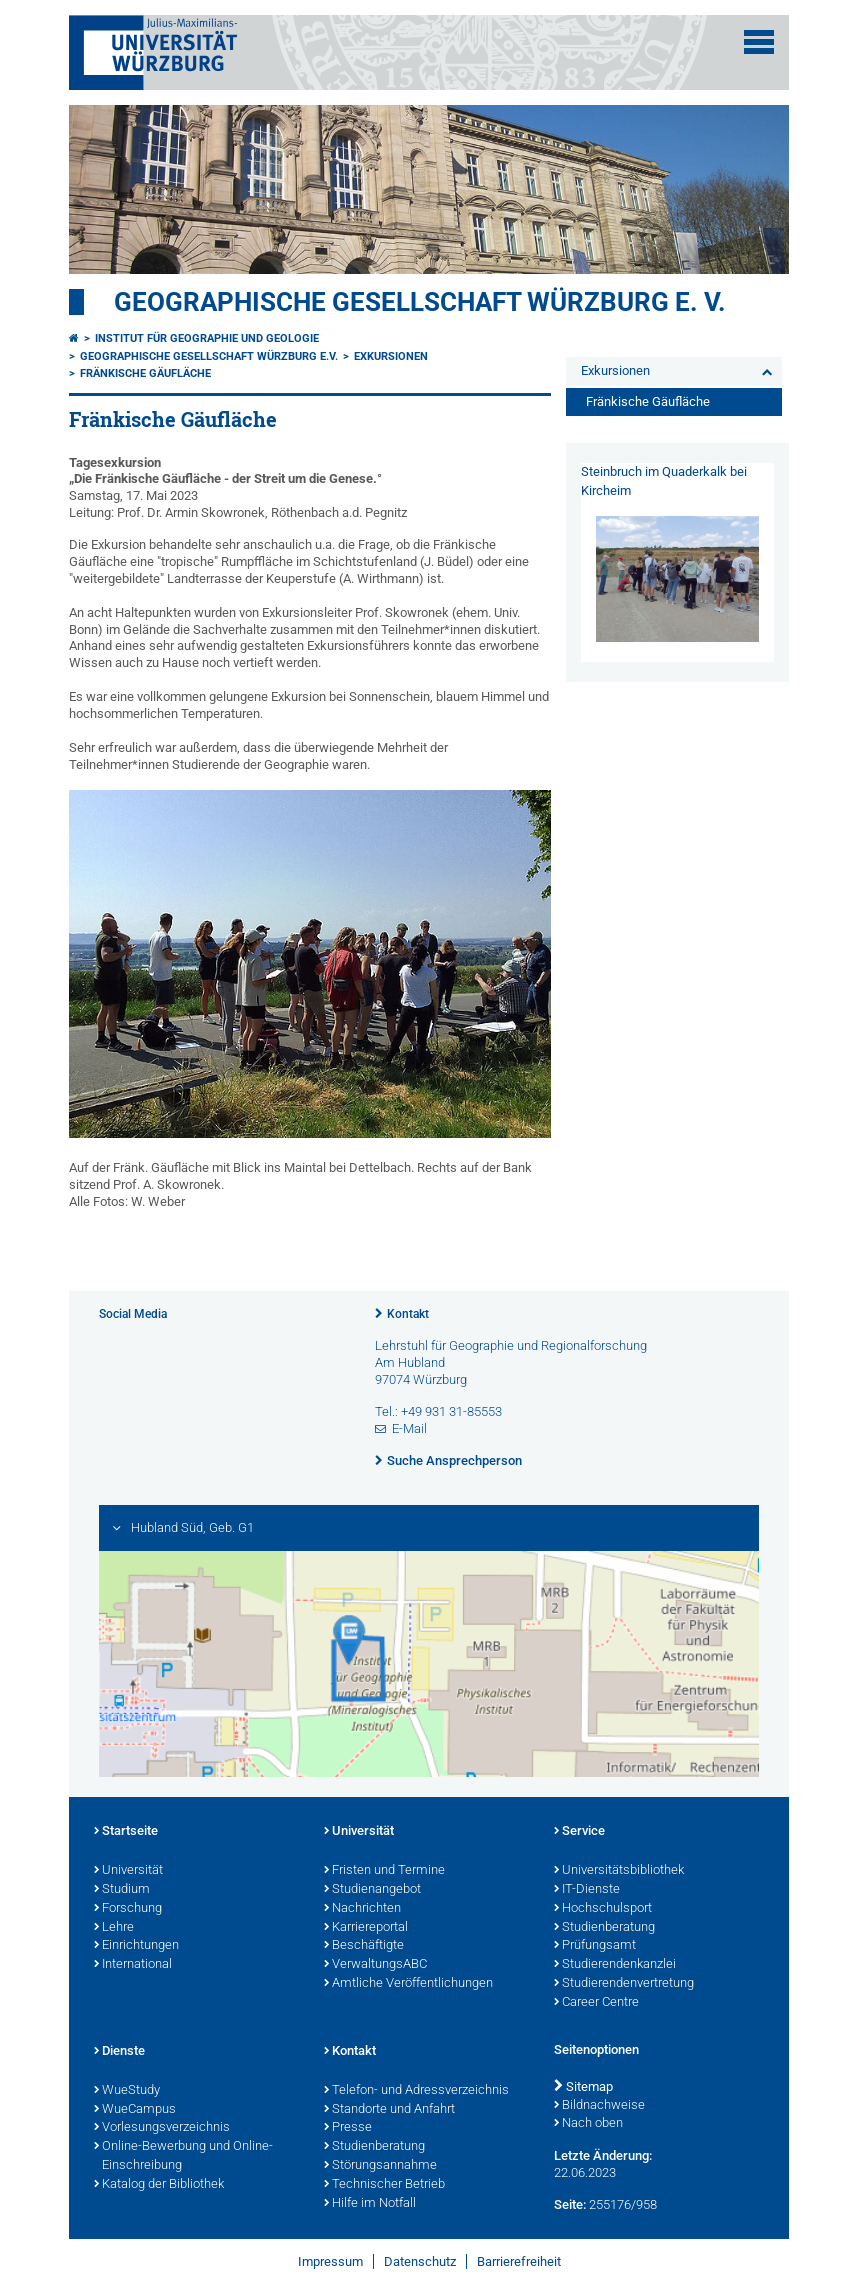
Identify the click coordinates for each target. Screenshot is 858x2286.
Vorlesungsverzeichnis (162, 2128)
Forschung (128, 1909)
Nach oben (588, 2124)
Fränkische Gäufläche (145, 373)
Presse (348, 2128)
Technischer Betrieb (384, 2185)
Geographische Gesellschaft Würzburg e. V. (420, 302)
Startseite (126, 1832)
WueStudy (127, 2091)
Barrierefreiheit (519, 2261)
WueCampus (135, 2110)
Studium (122, 1890)
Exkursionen (391, 356)
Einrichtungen (136, 1946)
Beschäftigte (364, 1946)
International (133, 1965)
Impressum (330, 2261)
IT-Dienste (587, 1890)
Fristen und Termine (384, 1871)
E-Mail (409, 1428)
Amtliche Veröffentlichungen (408, 1984)
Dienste (119, 2052)
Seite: (570, 2204)
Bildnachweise (599, 2106)
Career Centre (596, 2003)
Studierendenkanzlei (615, 1965)
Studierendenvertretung (624, 1984)
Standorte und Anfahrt (389, 2110)
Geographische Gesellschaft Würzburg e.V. (209, 356)
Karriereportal (366, 1928)
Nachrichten (362, 1909)
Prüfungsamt (595, 1946)
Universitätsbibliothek (619, 1871)
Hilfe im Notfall (370, 2204)
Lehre (114, 1928)
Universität (128, 1871)
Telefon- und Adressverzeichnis (416, 2091)
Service (579, 1832)
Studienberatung (604, 1928)
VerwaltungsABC (375, 1965)
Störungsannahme (380, 2166)
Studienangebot (372, 1890)
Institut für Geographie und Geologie (207, 338)
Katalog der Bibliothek (159, 2185)
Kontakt (408, 1314)
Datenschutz (420, 2261)
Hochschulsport (603, 1909)
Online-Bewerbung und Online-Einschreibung (183, 2156)
